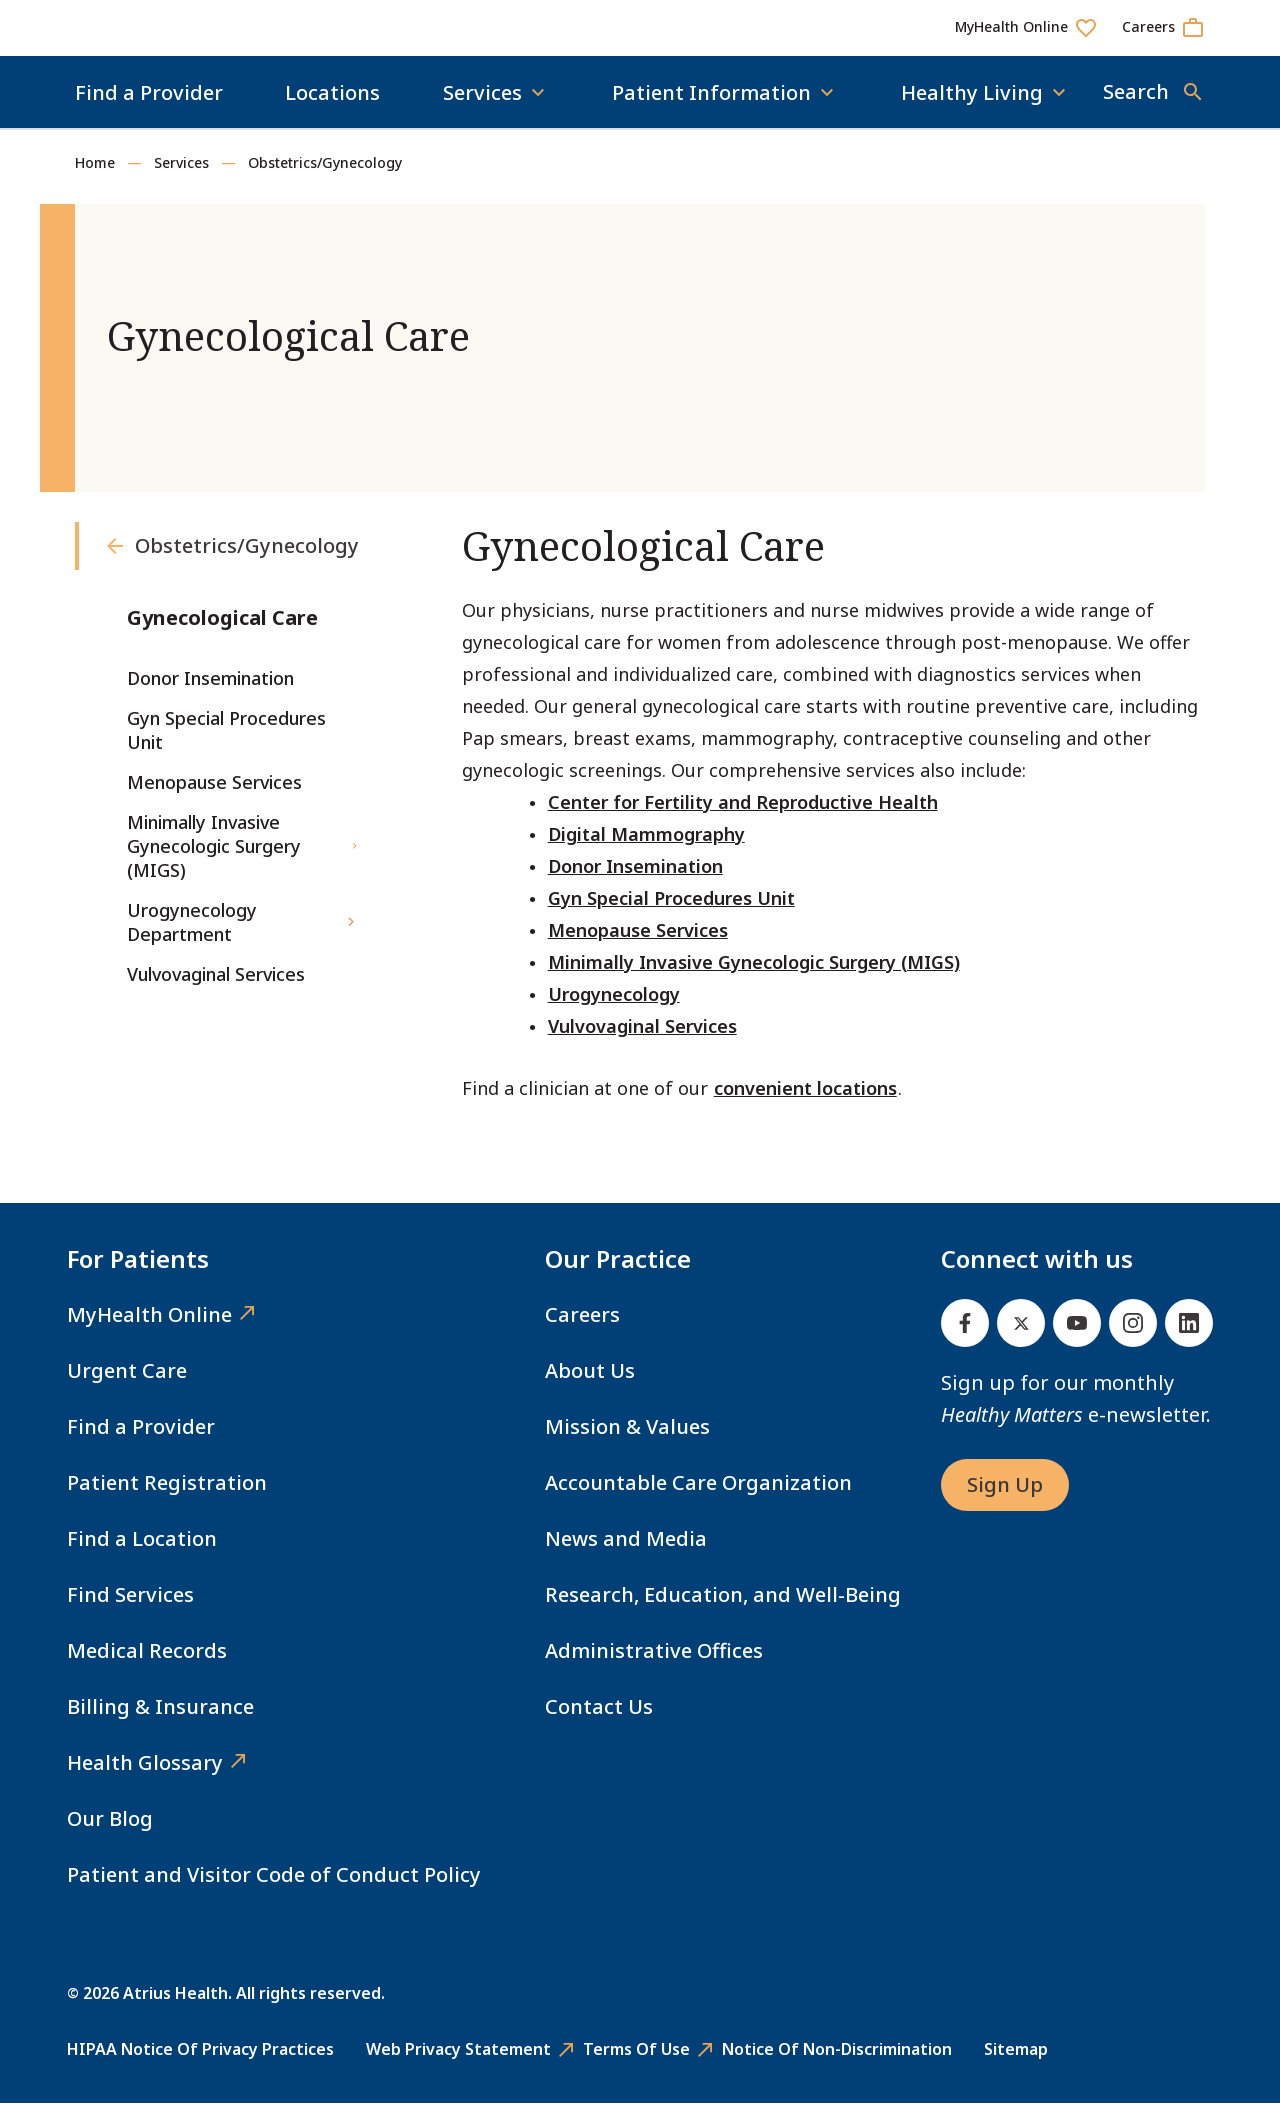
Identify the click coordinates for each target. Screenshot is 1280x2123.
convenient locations (805, 1108)
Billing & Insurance (160, 1726)
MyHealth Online (149, 1334)
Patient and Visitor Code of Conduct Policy (274, 1894)
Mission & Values (627, 1446)
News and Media (626, 1558)
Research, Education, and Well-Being (723, 1614)
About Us (590, 1390)
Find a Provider (149, 112)
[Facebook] (965, 1343)
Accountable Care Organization (698, 1502)
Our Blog (110, 1838)
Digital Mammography (646, 854)
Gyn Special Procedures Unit (671, 918)
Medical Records (147, 1670)
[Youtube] (1077, 1343)
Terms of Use (636, 2069)
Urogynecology (614, 1014)
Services (181, 182)
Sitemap (1016, 2069)
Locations (332, 112)
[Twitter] (1021, 1343)
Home (95, 182)
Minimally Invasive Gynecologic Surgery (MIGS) (754, 982)
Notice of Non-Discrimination (837, 2069)
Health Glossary (145, 1782)
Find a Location (142, 1558)
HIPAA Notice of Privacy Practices (200, 2069)
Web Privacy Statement (458, 2069)
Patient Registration (167, 1502)
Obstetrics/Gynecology (325, 182)
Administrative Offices (654, 1670)
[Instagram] (1133, 1343)
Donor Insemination (635, 886)
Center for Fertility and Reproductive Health (743, 822)
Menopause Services (638, 950)
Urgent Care (127, 1390)
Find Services (130, 1614)
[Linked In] (1189, 1343)
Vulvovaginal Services (642, 1046)
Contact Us (599, 1726)
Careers (582, 1334)
